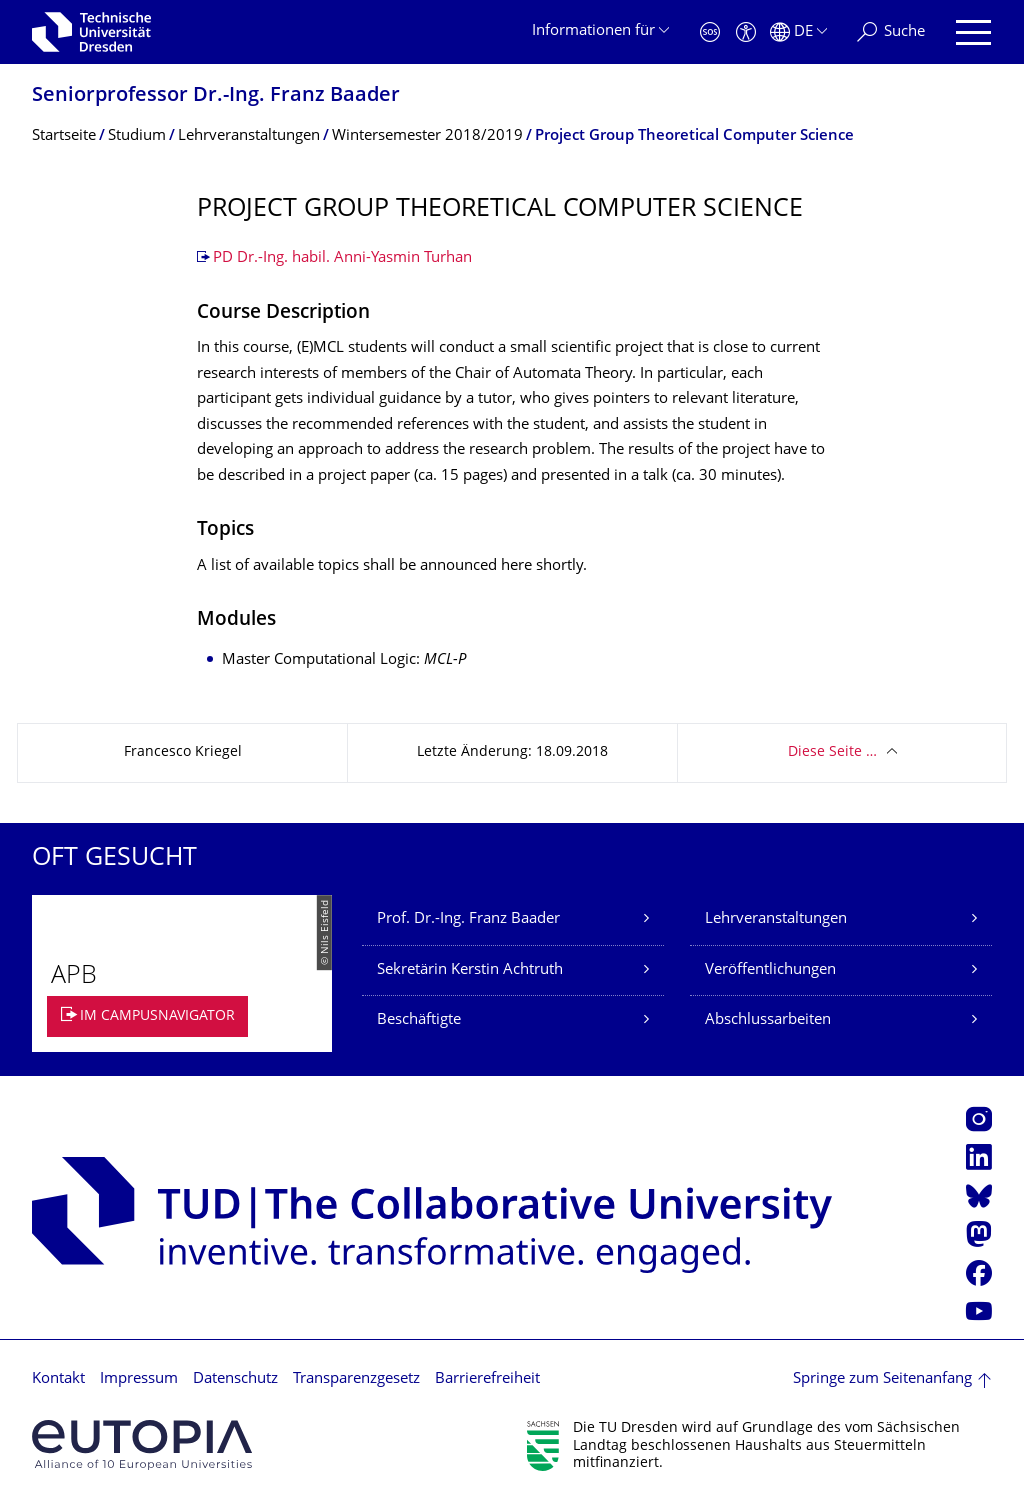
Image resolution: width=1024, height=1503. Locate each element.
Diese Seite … (832, 752)
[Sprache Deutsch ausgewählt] (798, 32)
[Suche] (891, 32)
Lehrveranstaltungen (776, 919)
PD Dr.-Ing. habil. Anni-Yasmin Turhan (342, 258)
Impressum (139, 1379)
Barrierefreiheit (487, 1379)
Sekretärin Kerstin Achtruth (470, 970)
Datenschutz (235, 1379)
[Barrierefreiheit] (746, 32)
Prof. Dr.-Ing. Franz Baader (468, 919)
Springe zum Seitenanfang (882, 1379)
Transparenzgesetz (356, 1379)
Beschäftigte (419, 1020)
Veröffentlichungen (770, 970)
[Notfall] (710, 32)
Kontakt (58, 1379)
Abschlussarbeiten (768, 1020)
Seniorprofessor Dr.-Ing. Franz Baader (216, 96)
